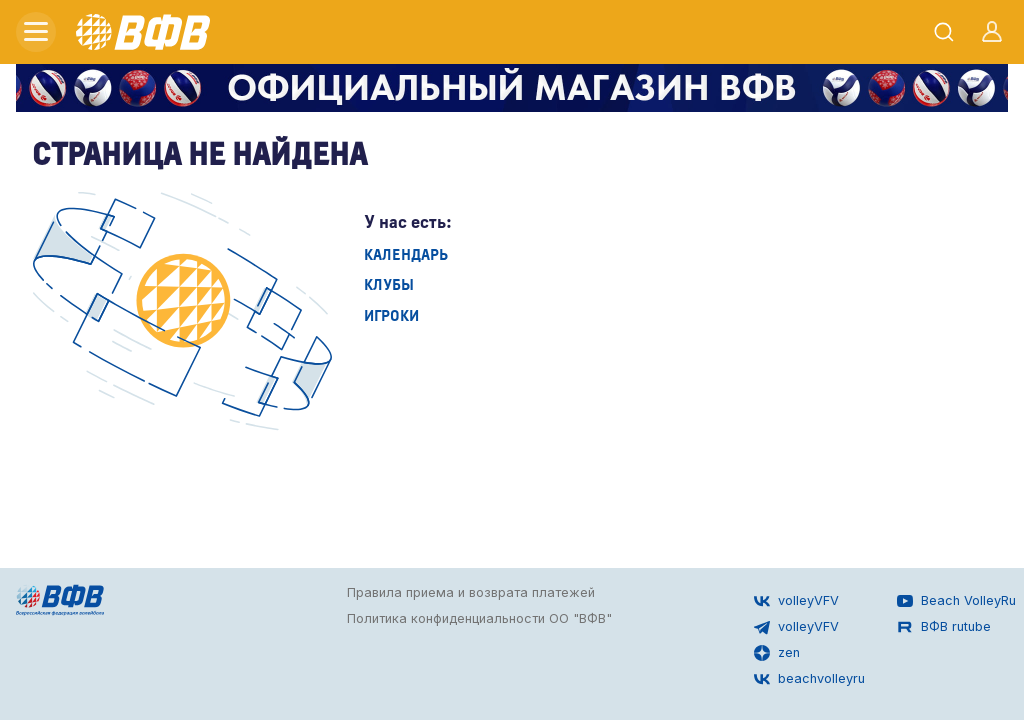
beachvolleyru (809, 679)
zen (777, 653)
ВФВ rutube (944, 627)
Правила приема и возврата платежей (471, 592)
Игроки (391, 314)
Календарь (406, 253)
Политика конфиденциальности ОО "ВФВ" (479, 618)
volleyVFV (796, 601)
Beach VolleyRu (956, 601)
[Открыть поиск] (944, 32)
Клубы (389, 283)
